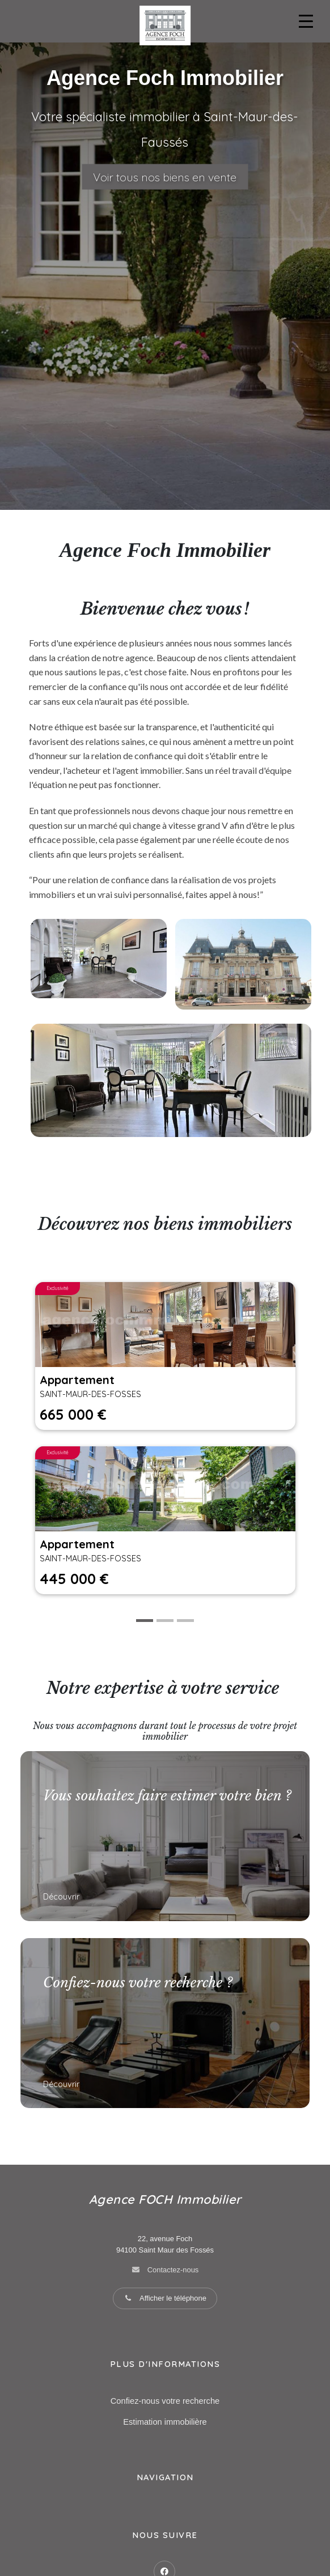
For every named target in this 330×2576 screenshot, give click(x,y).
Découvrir (62, 1897)
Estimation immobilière (165, 2421)
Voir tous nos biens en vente (164, 177)
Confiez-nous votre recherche (165, 2400)
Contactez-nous (173, 2270)
